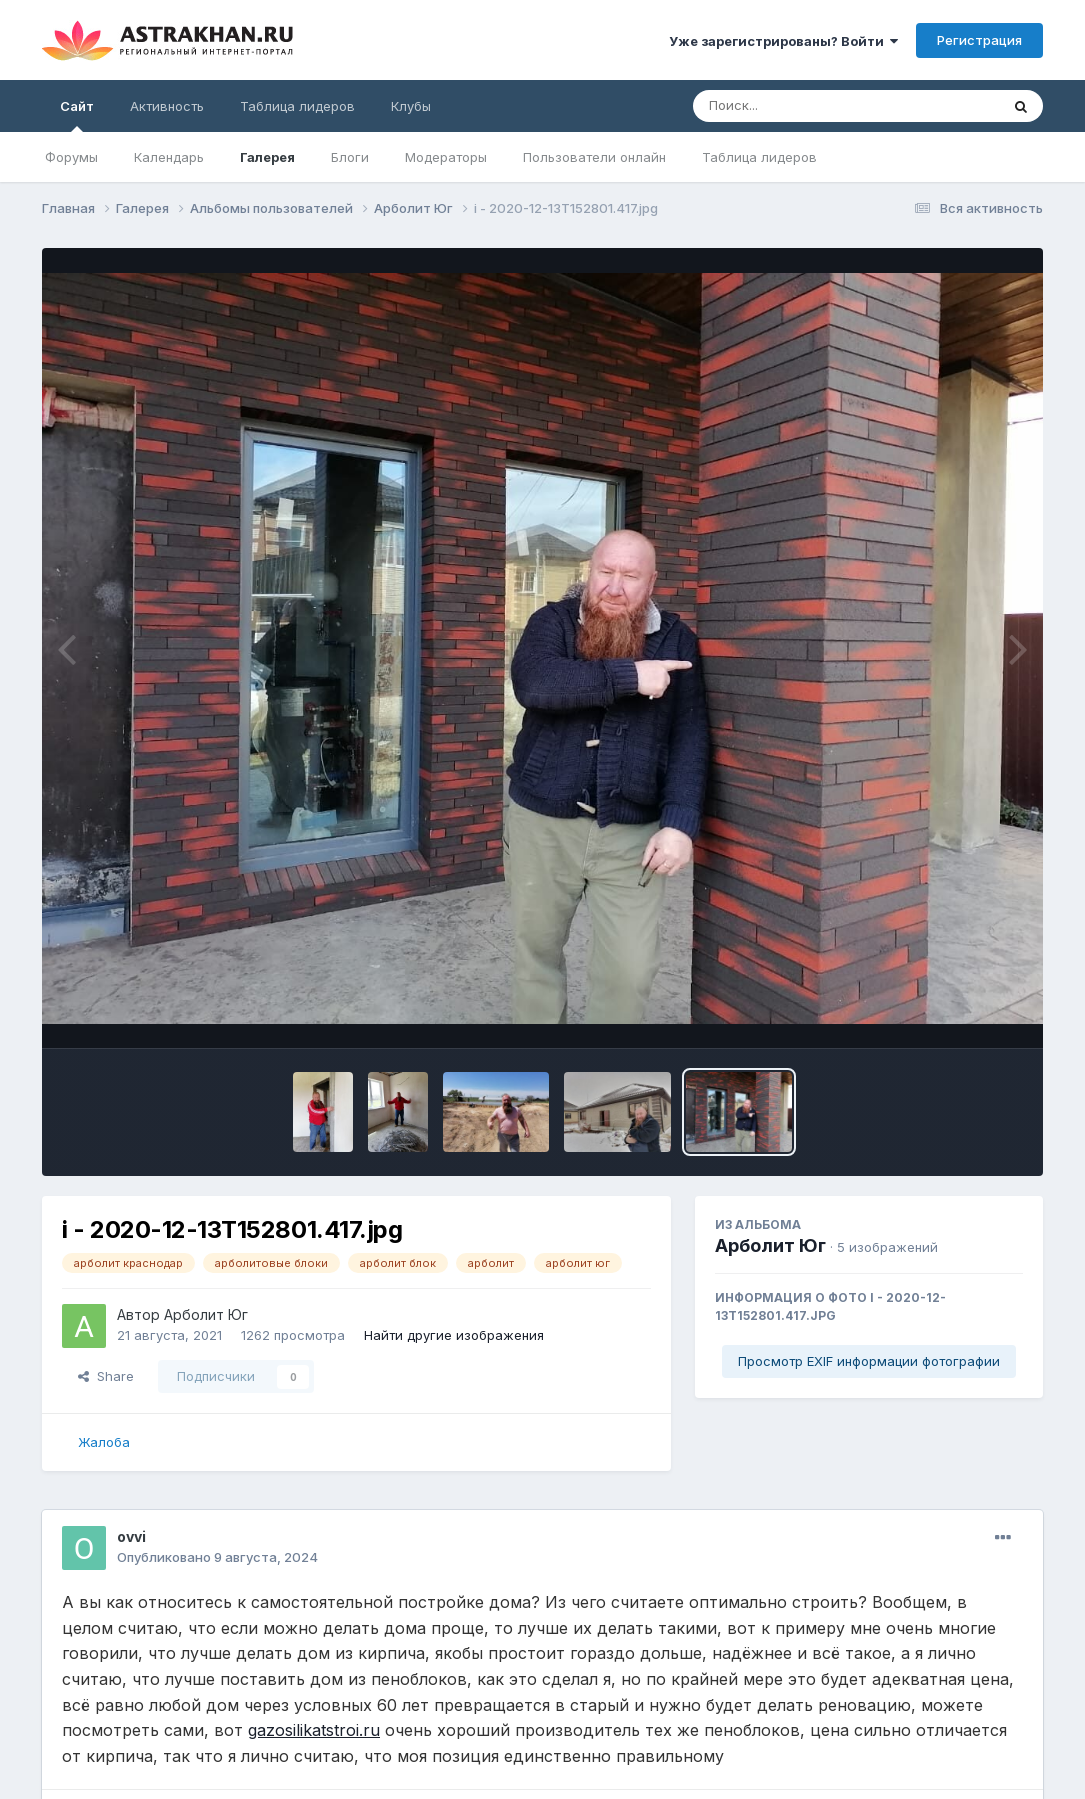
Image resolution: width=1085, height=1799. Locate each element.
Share (106, 1376)
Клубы (411, 106)
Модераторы (446, 157)
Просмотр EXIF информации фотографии (869, 1361)
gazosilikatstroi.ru (314, 1730)
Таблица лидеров (759, 157)
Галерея (267, 157)
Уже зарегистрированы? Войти (783, 41)
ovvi (131, 1536)
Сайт (77, 115)
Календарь (169, 157)
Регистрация (979, 40)
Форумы (71, 157)
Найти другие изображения (454, 1335)
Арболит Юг (206, 1314)
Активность (167, 106)
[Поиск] (808, 106)
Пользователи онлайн (594, 157)
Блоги (350, 157)
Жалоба (104, 1442)
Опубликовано (217, 1557)
